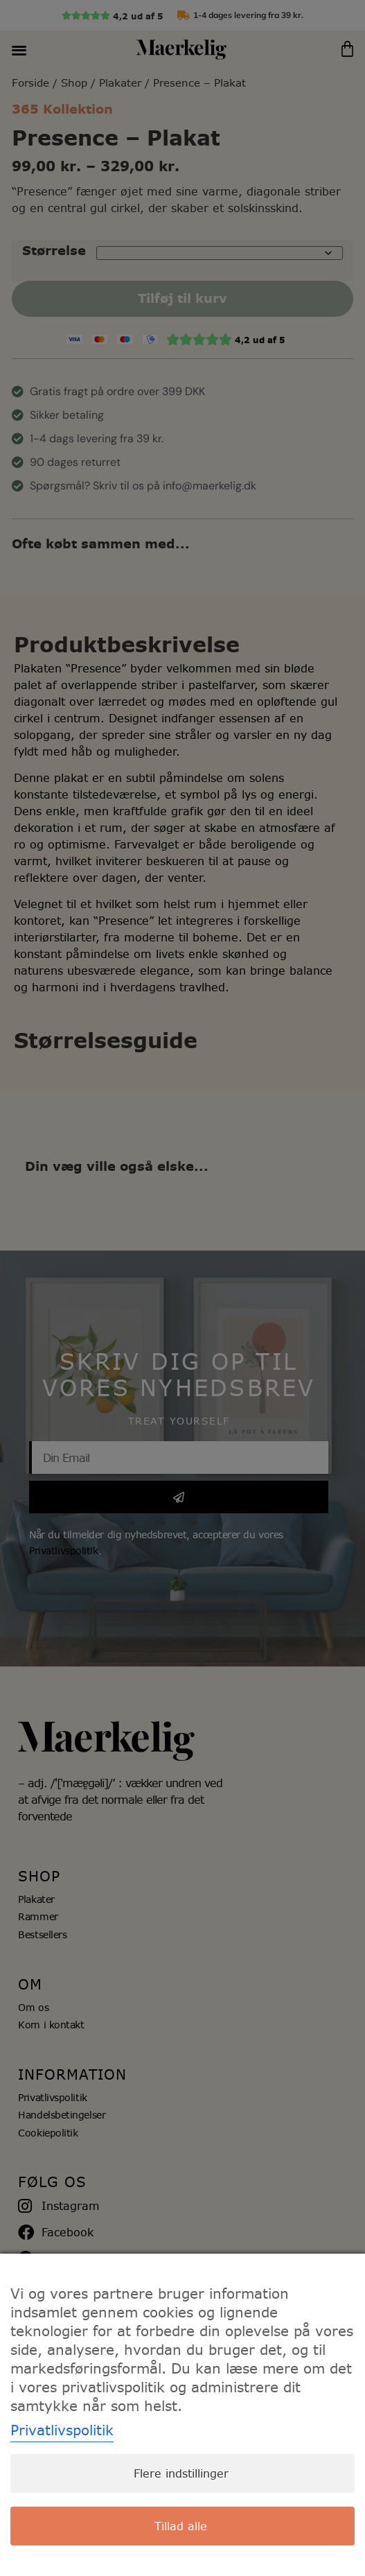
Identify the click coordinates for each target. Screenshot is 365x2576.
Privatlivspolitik (62, 2430)
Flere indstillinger (181, 2473)
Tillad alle (180, 2526)
